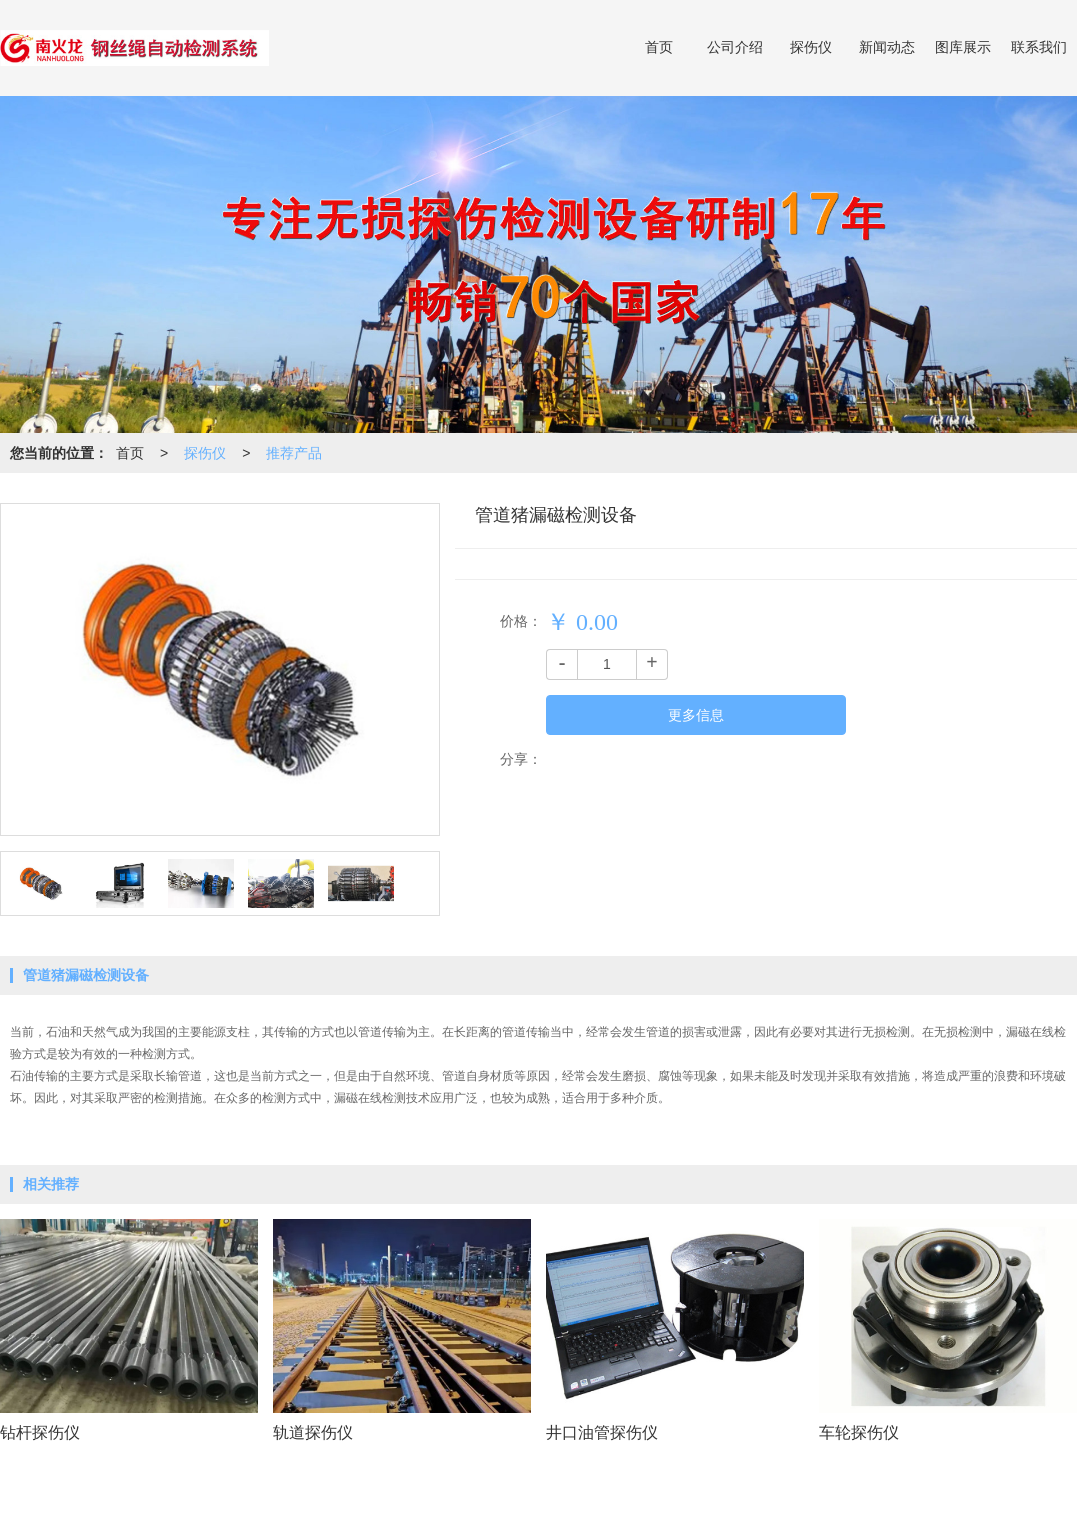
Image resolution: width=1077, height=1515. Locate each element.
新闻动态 (887, 47)
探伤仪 (811, 47)
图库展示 (963, 47)
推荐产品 (294, 453)
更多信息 (696, 715)
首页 (659, 47)
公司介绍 (735, 47)
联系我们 (1039, 47)
